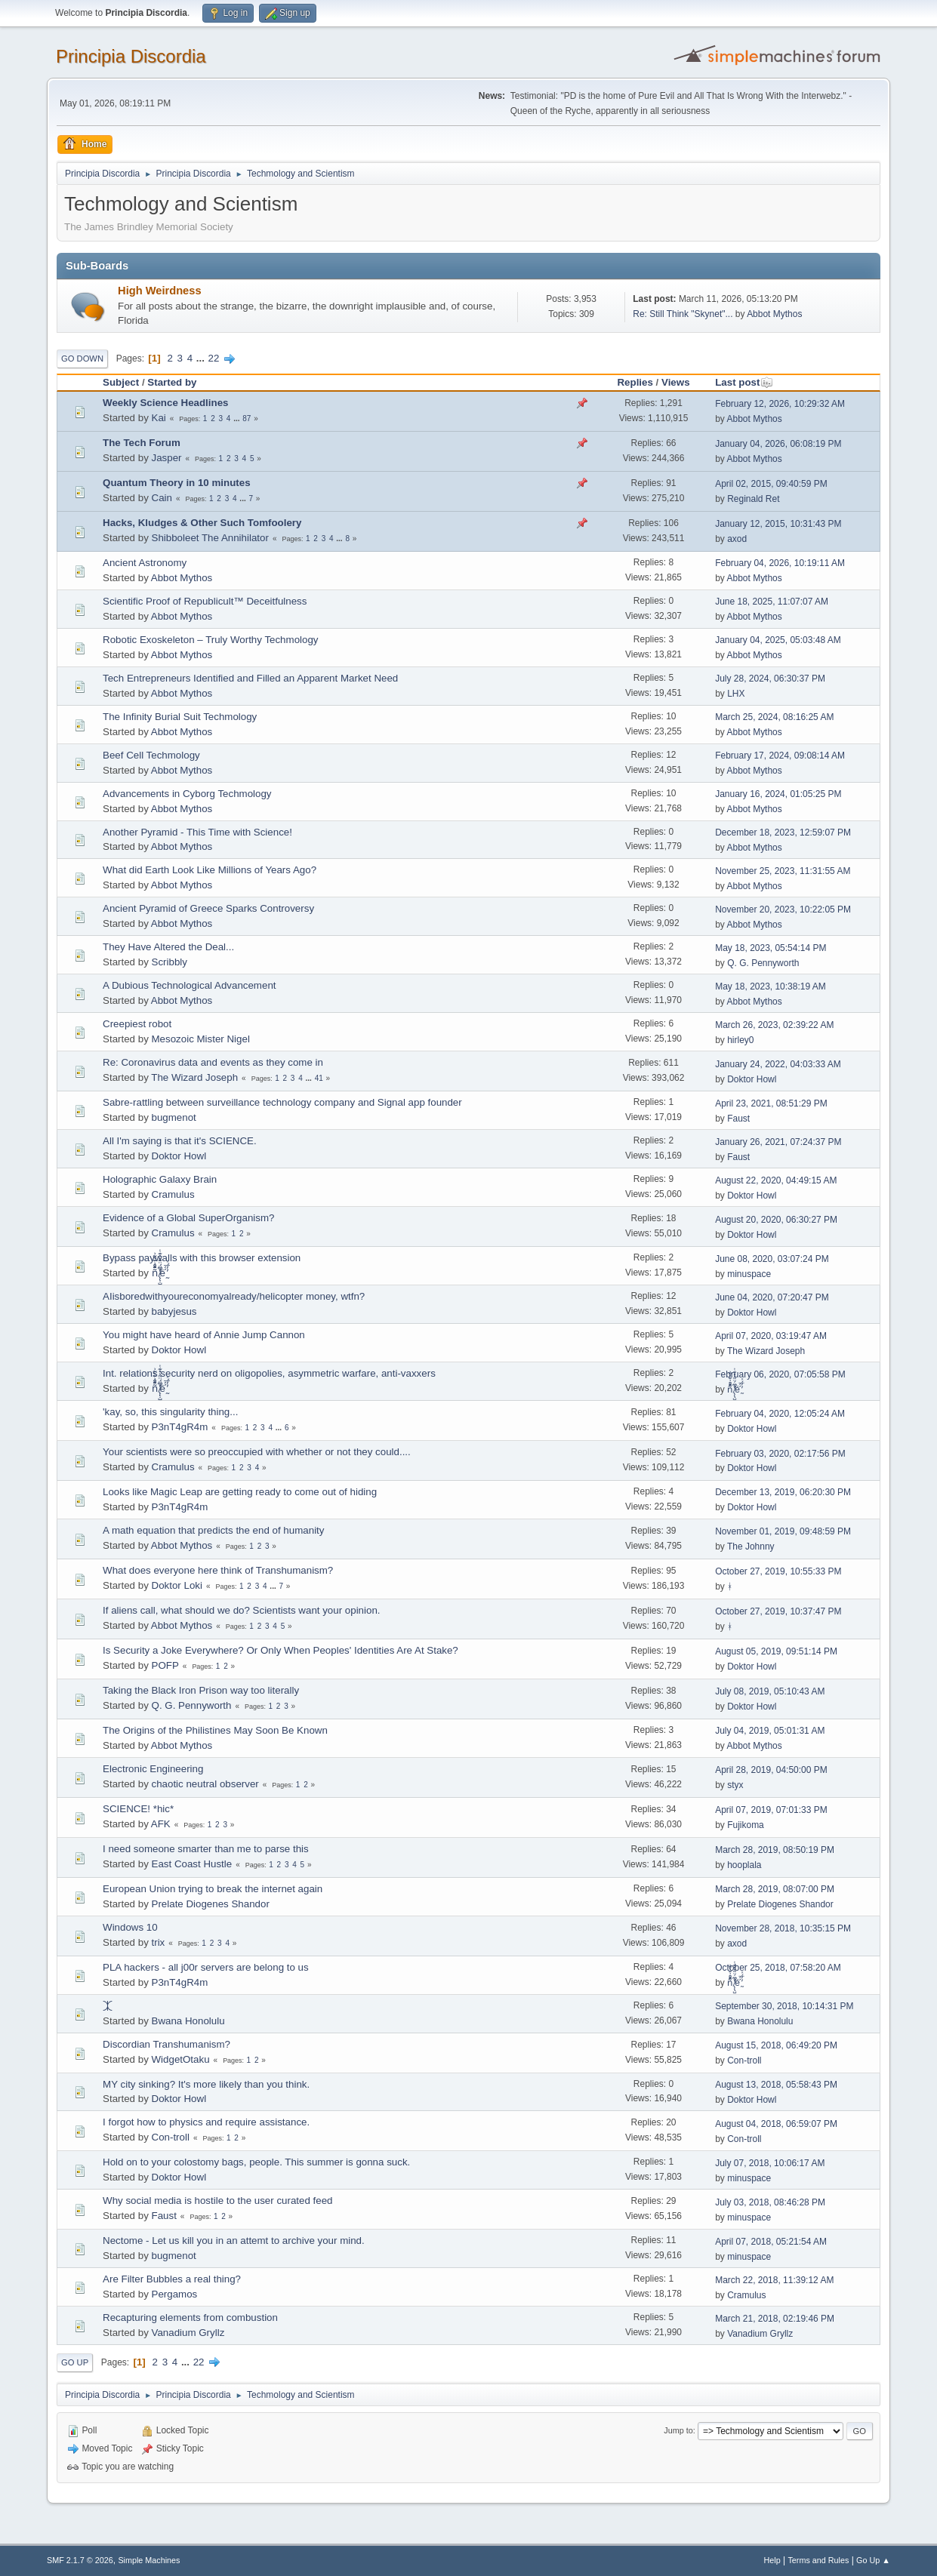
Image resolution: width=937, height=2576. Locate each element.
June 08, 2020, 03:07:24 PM (772, 1259)
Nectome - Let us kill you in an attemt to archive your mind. (234, 2240)
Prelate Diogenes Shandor (211, 1904)
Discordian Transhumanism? (166, 2044)
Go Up (74, 2362)
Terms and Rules (818, 2560)
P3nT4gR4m (180, 1427)
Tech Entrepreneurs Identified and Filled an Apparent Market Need (250, 678)
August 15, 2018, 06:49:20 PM (776, 2045)
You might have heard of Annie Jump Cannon (204, 1334)
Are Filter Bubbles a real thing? (172, 2279)
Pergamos (175, 2294)
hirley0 (740, 1040)
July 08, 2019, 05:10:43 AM (769, 1691)
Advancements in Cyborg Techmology (187, 793)
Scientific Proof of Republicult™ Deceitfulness (205, 601)
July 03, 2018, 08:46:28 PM (770, 2202)
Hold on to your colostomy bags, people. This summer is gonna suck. (256, 2162)
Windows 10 (130, 1927)
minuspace (749, 1274)
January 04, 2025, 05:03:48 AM (778, 640)
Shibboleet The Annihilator (210, 537)
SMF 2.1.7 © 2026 (80, 2560)
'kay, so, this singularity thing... (170, 1411)
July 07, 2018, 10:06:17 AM (769, 2163)
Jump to (678, 2430)
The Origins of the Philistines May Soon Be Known (215, 1730)
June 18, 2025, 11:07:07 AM (771, 601)
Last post (744, 382)
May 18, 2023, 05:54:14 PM (770, 948)
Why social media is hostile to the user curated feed (217, 2200)
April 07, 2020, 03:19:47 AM (771, 1336)
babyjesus (174, 1311)
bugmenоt (174, 1117)
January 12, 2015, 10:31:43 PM (778, 524)
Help (771, 2560)
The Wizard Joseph (194, 1077)
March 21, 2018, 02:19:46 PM (774, 2318)
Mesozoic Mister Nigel (201, 1039)
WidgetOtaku (181, 2059)
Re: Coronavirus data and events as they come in (213, 1062)
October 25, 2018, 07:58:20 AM (778, 1967)
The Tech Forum (141, 442)
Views (675, 382)
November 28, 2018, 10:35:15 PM (783, 1928)
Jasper (167, 457)
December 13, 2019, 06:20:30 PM (783, 1492)
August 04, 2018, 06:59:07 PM (776, 2124)
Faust (738, 1118)
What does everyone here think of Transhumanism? (218, 1570)
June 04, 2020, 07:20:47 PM (772, 1297)
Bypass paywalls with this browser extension (202, 1257)
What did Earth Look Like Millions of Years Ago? (209, 870)
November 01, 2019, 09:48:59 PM (783, 1531)
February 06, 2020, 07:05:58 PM (780, 1374)
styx (735, 1785)
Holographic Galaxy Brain (160, 1179)
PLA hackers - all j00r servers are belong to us (206, 1967)
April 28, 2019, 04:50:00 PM (771, 1770)
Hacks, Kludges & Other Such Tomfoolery (202, 522)
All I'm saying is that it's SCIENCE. (180, 1140)
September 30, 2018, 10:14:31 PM (784, 2006)
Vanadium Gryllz (188, 2332)
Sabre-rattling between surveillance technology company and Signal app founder (282, 1102)
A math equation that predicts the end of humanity (213, 1530)
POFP (165, 1665)
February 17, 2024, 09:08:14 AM (780, 755)
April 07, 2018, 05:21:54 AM (771, 2241)
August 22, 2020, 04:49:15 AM (776, 1180)
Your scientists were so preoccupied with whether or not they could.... (257, 1451)
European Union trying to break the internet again (212, 1888)
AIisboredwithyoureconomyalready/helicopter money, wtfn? (234, 1296)
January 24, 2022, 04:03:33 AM (778, 1064)
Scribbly (169, 962)
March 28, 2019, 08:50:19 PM (774, 1850)
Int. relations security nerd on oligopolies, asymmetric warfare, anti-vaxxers (269, 1373)
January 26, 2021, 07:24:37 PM (778, 1142)
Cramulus (173, 1194)
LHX (735, 693)
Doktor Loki (177, 1585)
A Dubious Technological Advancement (189, 985)
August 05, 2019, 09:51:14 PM (776, 1651)
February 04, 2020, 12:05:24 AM (780, 1413)
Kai (159, 417)
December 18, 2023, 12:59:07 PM (783, 832)
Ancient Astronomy (144, 562)
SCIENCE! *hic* (138, 1808)
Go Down (82, 358)
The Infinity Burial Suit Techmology (180, 716)
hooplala (744, 1865)
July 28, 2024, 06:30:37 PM (770, 678)
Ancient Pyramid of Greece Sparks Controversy (208, 908)
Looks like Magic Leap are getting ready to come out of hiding (240, 1491)
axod (737, 539)
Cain (162, 497)
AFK (161, 1824)
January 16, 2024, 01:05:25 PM (778, 794)
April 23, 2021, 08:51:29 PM (771, 1103)
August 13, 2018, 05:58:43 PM (776, 2084)
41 (319, 1078)
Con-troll (744, 2060)
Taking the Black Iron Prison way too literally (201, 1690)
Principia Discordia (131, 56)
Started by (171, 382)
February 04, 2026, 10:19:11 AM (780, 563)
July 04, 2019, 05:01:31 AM (769, 1730)
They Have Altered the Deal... (168, 947)
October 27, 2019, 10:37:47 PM (778, 1611)
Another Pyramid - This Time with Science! (197, 832)
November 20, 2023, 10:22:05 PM (783, 909)
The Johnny (751, 1546)
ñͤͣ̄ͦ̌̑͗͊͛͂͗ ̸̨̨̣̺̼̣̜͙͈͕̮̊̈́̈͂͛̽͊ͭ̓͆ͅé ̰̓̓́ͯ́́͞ (160, 1273)
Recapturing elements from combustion (190, 2317)
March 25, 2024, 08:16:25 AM (774, 717)
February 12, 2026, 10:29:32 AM (780, 404)
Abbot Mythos (774, 314)
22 (214, 358)
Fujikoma (745, 1825)
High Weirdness (160, 291)
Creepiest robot (137, 1023)
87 (246, 418)
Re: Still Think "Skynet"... (682, 314)
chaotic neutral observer (205, 1784)
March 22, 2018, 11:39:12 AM (774, 2280)
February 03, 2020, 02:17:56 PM (780, 1453)
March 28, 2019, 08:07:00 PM (774, 1889)
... (202, 358)
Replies (634, 382)
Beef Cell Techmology (151, 755)
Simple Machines (149, 2560)
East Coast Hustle (192, 1864)
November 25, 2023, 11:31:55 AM (782, 871)
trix (158, 1942)
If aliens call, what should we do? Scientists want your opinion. (241, 1610)
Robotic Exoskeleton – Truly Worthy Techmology (210, 639)
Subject (121, 382)
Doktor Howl (751, 1079)
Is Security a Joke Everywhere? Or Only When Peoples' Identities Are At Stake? (280, 1650)
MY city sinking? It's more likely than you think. (206, 2084)
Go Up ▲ (873, 2560)
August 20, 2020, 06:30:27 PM (776, 1219)
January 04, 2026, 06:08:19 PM (778, 444)
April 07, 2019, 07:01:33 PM (771, 1810)
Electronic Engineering (153, 1768)
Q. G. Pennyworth (763, 963)
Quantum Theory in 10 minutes (177, 482)
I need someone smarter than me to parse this (206, 1848)
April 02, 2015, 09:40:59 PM (771, 484)
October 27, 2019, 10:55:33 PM (778, 1571)
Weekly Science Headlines (165, 402)
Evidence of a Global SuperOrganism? (188, 1217)
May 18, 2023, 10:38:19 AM (770, 986)
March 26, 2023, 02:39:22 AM (774, 1025)
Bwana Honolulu (188, 2021)
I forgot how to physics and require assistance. (206, 2122)
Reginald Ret (753, 499)
